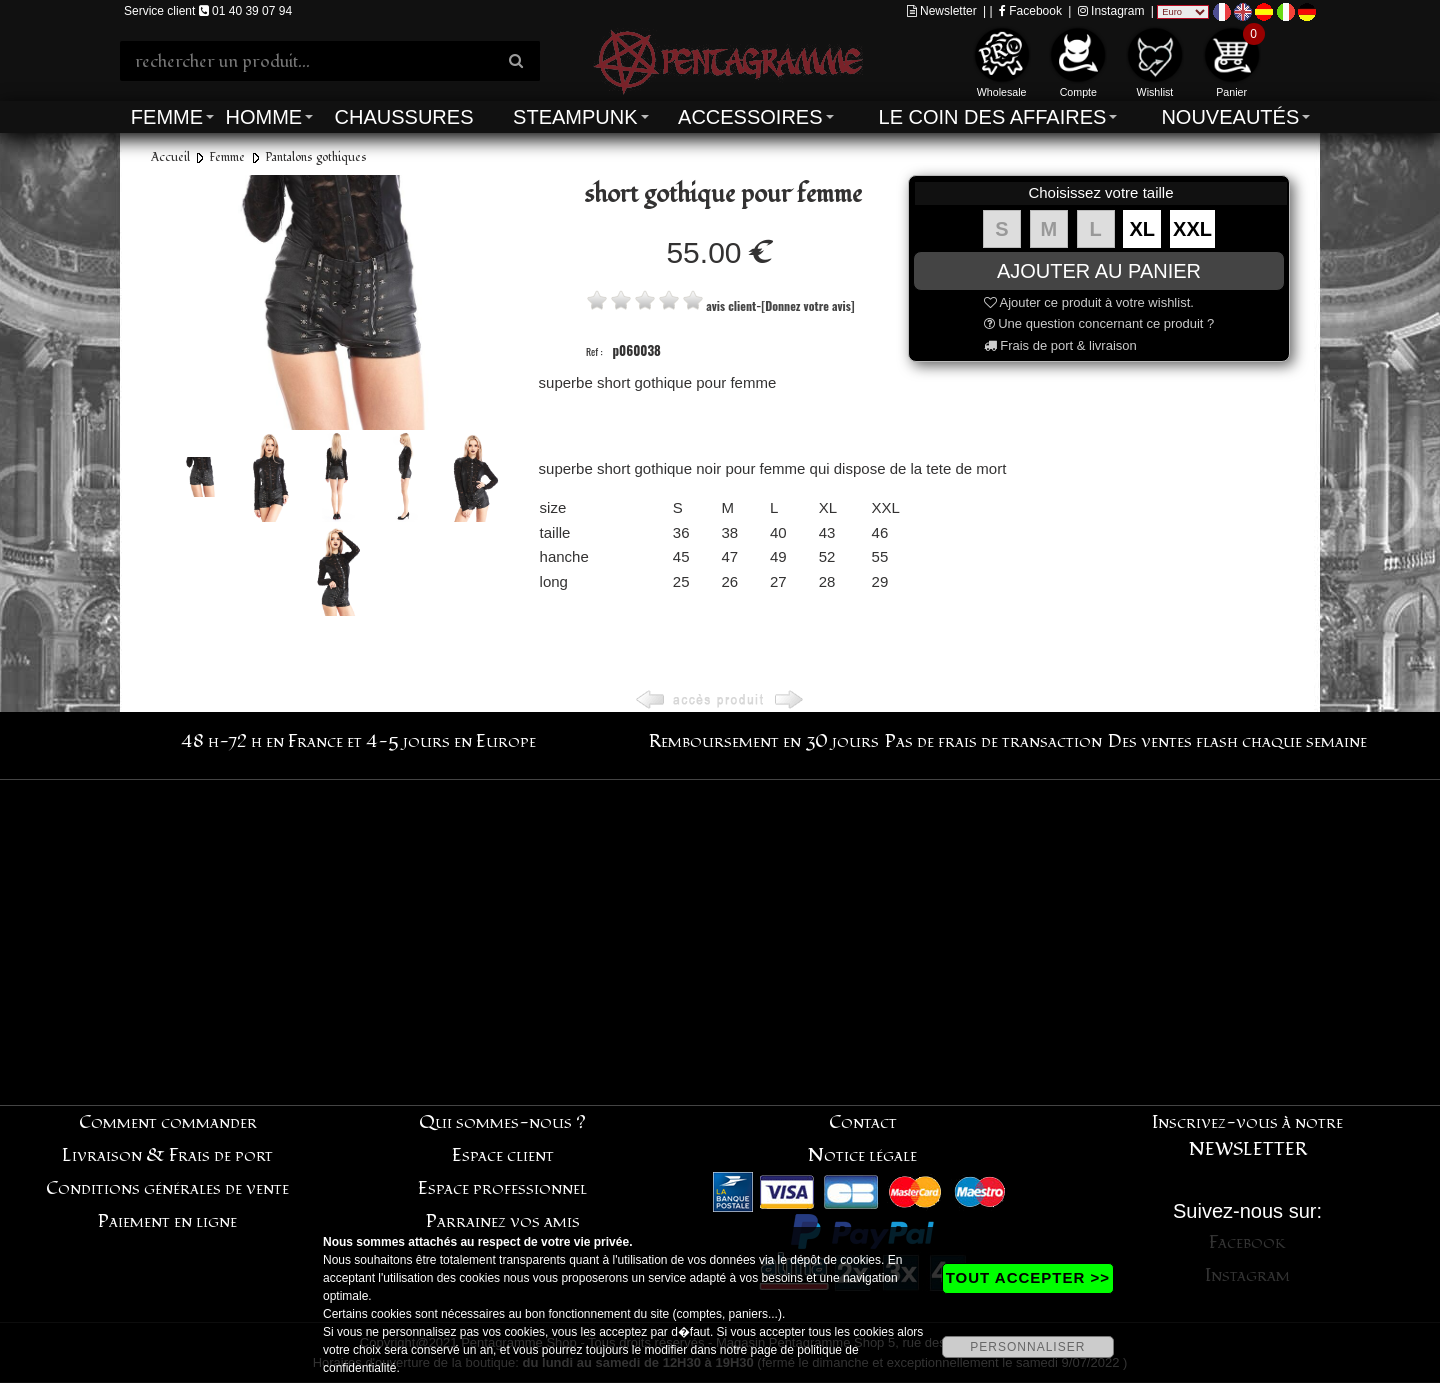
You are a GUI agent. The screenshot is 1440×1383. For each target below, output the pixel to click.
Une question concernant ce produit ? (1099, 323)
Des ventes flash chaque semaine (1237, 741)
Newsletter (942, 11)
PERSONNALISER (1027, 1347)
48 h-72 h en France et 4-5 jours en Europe (358, 741)
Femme (167, 117)
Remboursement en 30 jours (764, 741)
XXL (1192, 229)
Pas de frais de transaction (993, 741)
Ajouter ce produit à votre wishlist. (1089, 302)
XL (1143, 229)
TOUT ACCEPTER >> (1028, 1277)
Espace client (503, 1155)
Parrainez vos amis (503, 1221)
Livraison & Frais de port (167, 1155)
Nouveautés (1230, 117)
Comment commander (168, 1122)
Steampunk (575, 117)
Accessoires (750, 117)
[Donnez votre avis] (807, 305)
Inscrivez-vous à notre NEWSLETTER (1247, 1136)
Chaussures (404, 117)
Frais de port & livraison (1060, 345)
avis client (731, 305)
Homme (263, 117)
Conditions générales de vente (167, 1188)
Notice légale (862, 1155)
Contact (863, 1122)
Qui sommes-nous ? (502, 1122)
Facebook (1030, 11)
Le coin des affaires (993, 117)
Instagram (1111, 11)
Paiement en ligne (167, 1221)
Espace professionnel (502, 1188)
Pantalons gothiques (316, 157)
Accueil (170, 157)
